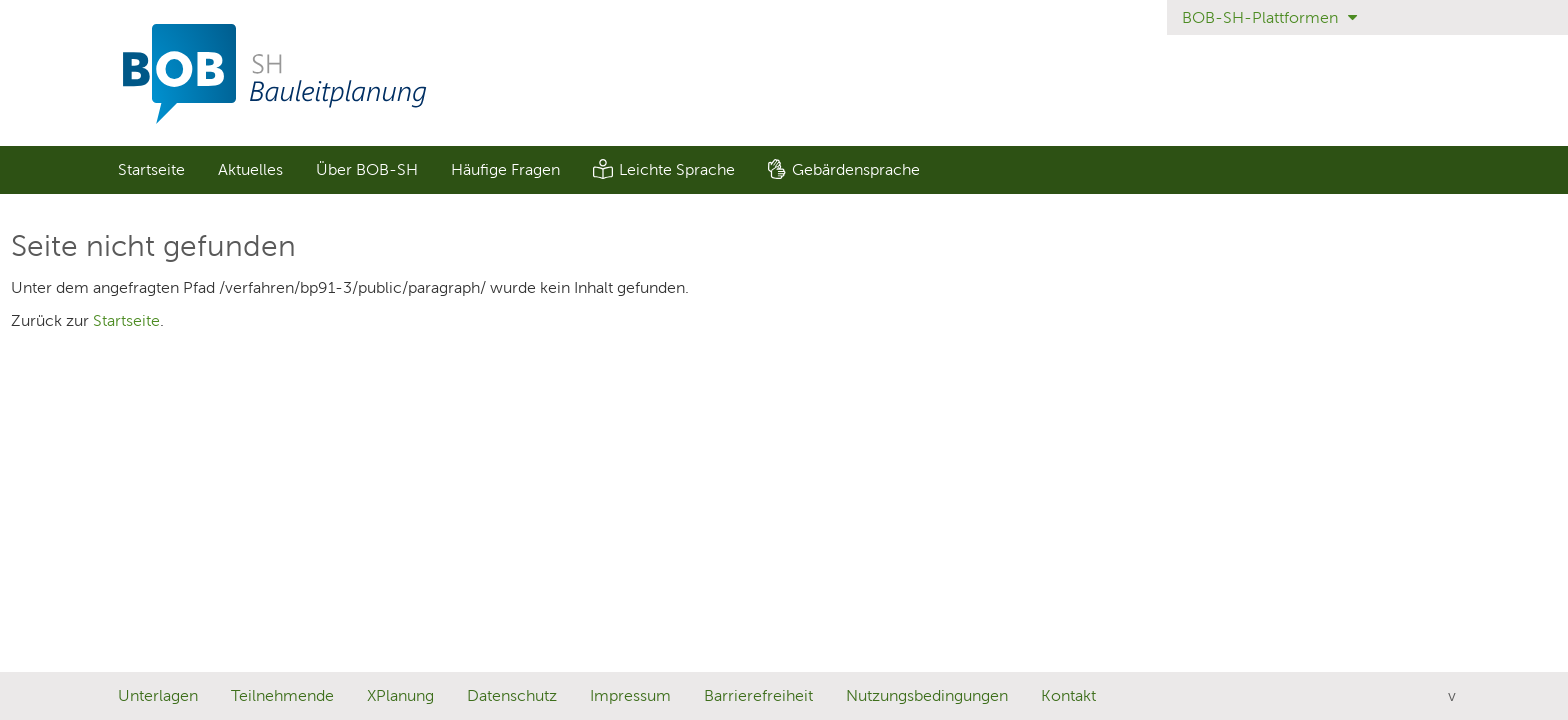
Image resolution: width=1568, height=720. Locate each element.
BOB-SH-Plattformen (1269, 17)
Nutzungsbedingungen (927, 695)
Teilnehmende (282, 695)
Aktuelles (250, 169)
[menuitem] (151, 170)
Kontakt (1068, 695)
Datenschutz (512, 695)
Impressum (630, 695)
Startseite (151, 169)
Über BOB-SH (367, 169)
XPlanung (400, 695)
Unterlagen (158, 695)
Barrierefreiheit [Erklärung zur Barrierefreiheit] (758, 695)
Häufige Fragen (505, 169)
